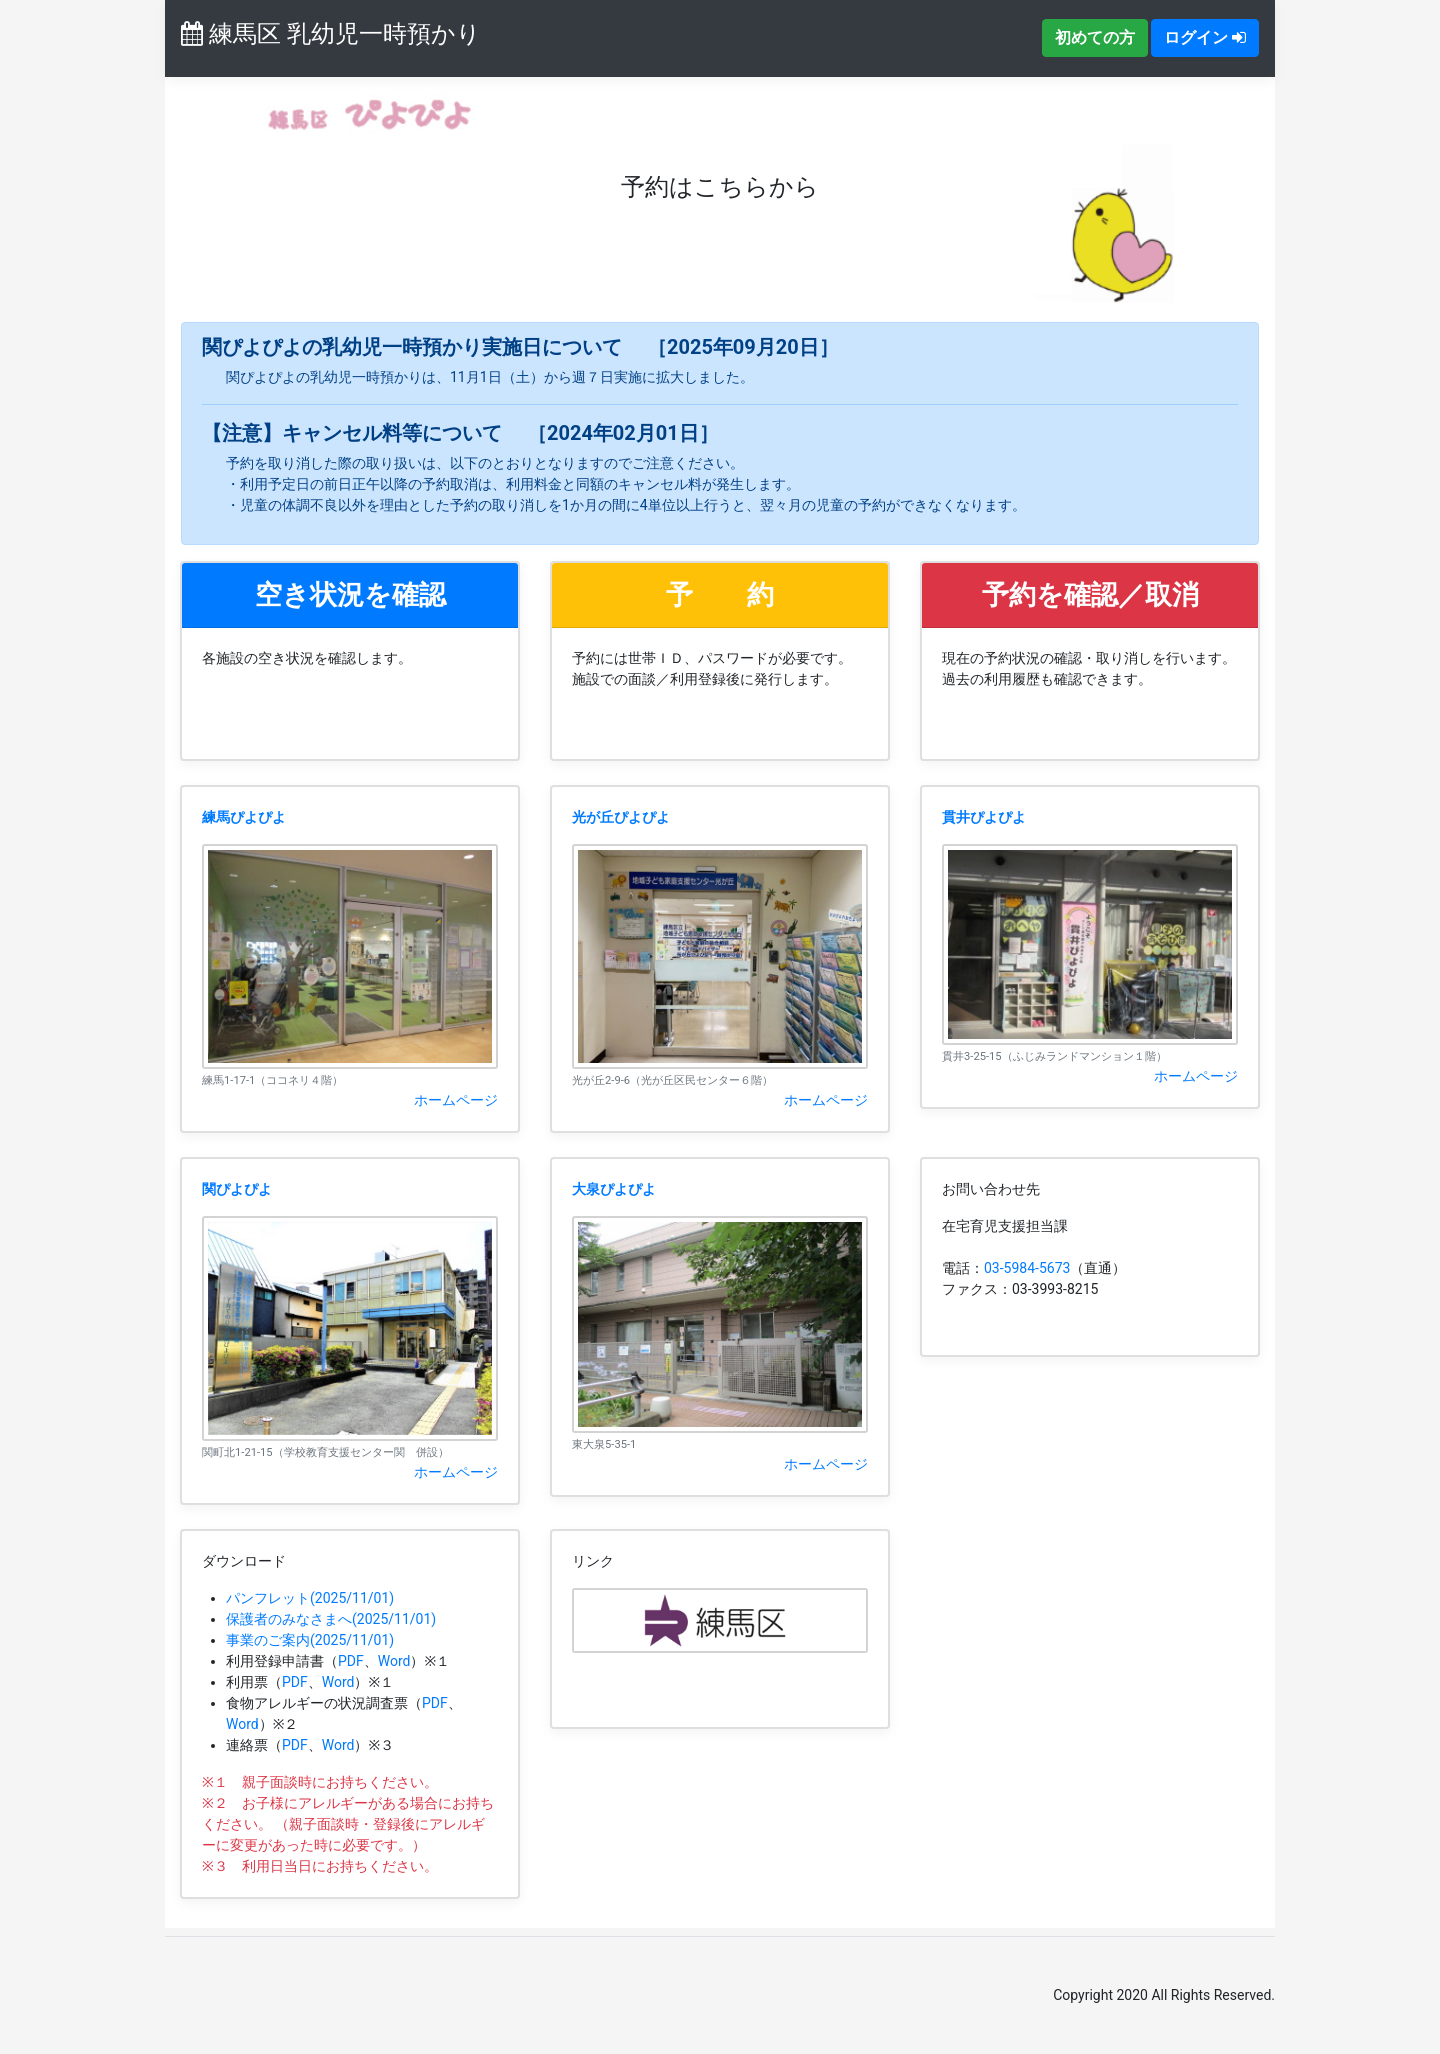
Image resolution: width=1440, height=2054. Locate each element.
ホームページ (456, 1100)
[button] (350, 595)
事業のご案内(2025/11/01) (310, 1640)
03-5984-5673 (1027, 1268)
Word (394, 1661)
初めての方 (1095, 37)
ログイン (1205, 37)
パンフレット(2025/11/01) (310, 1598)
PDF (351, 1661)
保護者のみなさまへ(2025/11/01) (331, 1619)
